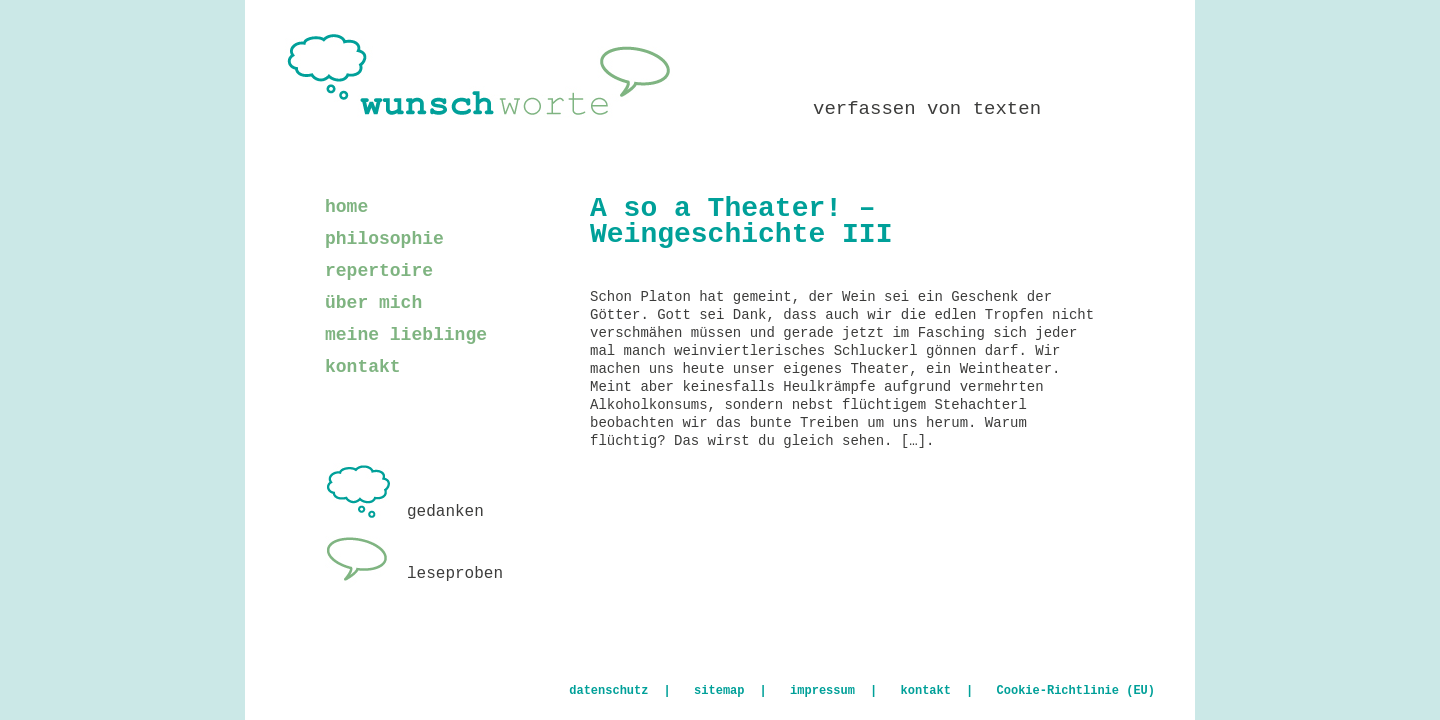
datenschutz (608, 691)
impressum (822, 691)
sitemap (719, 691)
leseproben (414, 574)
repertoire (379, 271)
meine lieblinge (406, 335)
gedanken (404, 512)
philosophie (384, 239)
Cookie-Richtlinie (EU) (1076, 691)
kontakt (363, 367)
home (346, 207)
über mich (373, 303)
